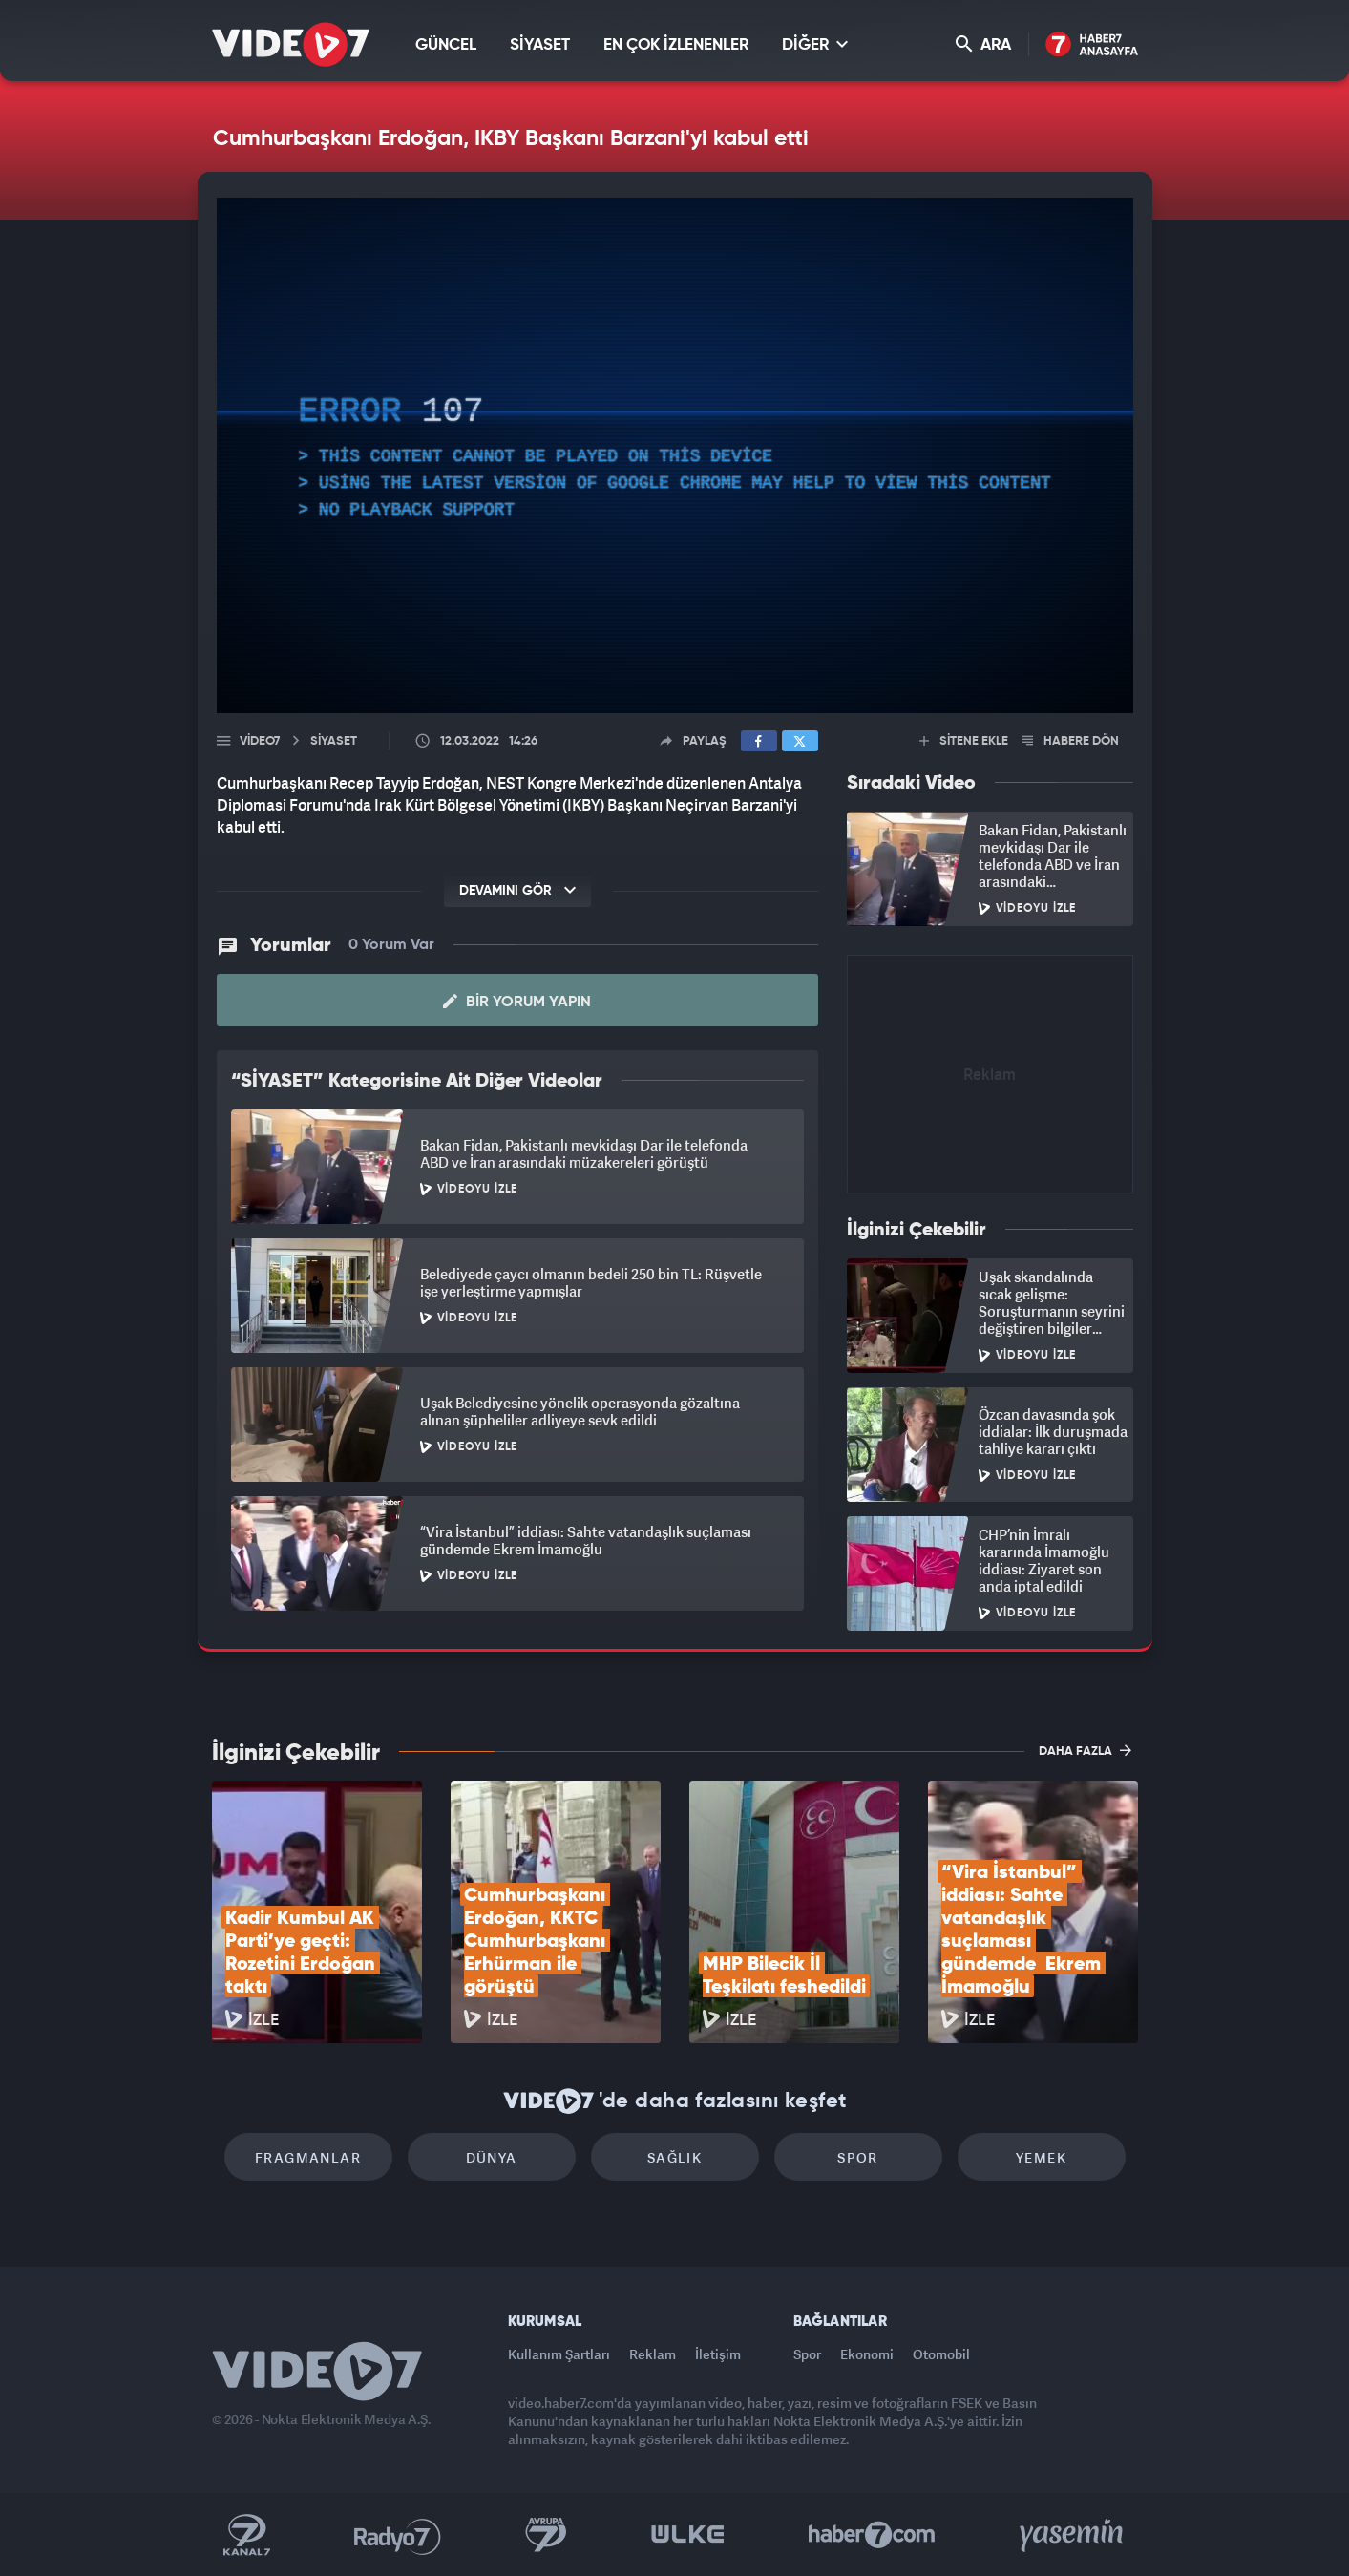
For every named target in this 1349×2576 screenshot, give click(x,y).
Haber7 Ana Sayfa (1091, 45)
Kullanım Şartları (559, 2354)
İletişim (718, 2354)
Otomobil (941, 2354)
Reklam (652, 2354)
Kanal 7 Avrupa (546, 2535)
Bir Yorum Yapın (517, 1001)
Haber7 (872, 2535)
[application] (675, 455)
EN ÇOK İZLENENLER (675, 45)
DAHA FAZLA (1085, 1750)
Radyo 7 (397, 2535)
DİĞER (815, 44)
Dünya (491, 2157)
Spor (857, 2157)
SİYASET (540, 45)
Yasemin (1073, 2535)
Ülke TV (688, 2535)
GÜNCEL (445, 45)
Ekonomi (867, 2354)
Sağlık (674, 2157)
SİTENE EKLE (963, 741)
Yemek (1041, 2157)
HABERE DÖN (1070, 741)
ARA (983, 44)
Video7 (260, 741)
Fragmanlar (308, 2157)
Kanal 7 (246, 2535)
